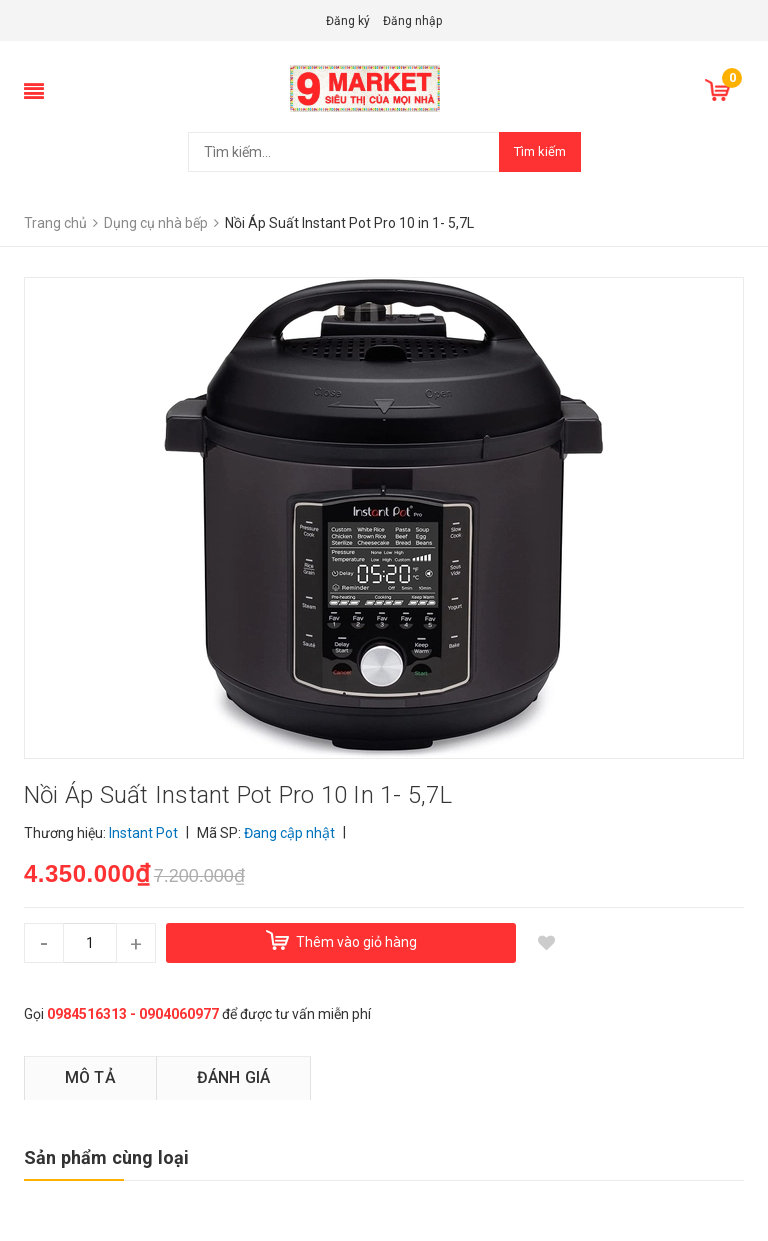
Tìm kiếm (540, 151)
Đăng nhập (412, 21)
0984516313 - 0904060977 (133, 1014)
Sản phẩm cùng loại (106, 1157)
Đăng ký (348, 21)
